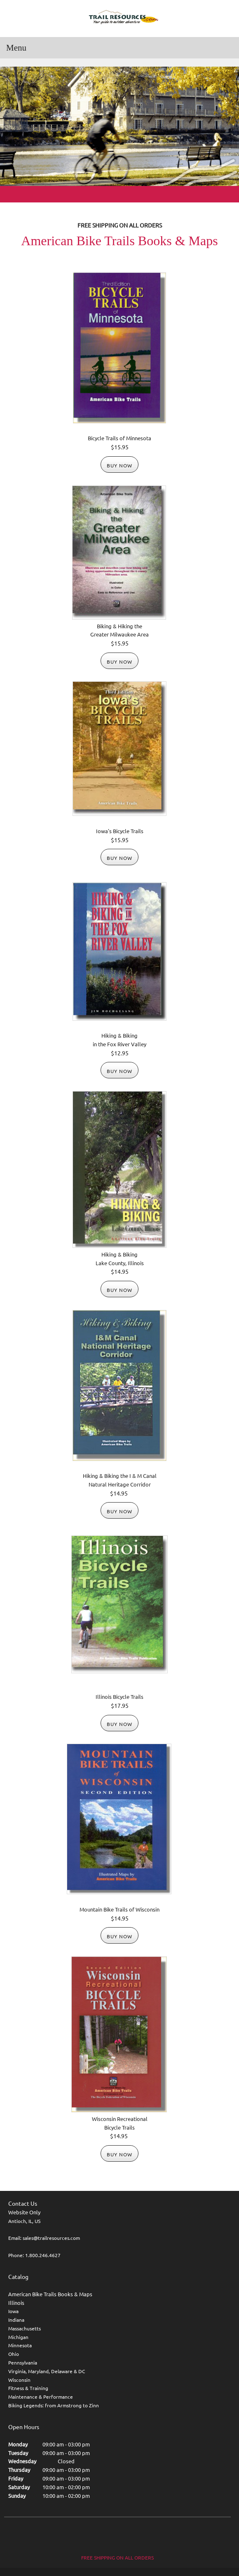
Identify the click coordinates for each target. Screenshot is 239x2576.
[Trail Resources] (119, 17)
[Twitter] (117, 2536)
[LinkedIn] (134, 2536)
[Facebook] (101, 2536)
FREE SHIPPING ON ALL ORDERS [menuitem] (117, 2557)
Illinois (16, 2303)
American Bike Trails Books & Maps (50, 2294)
